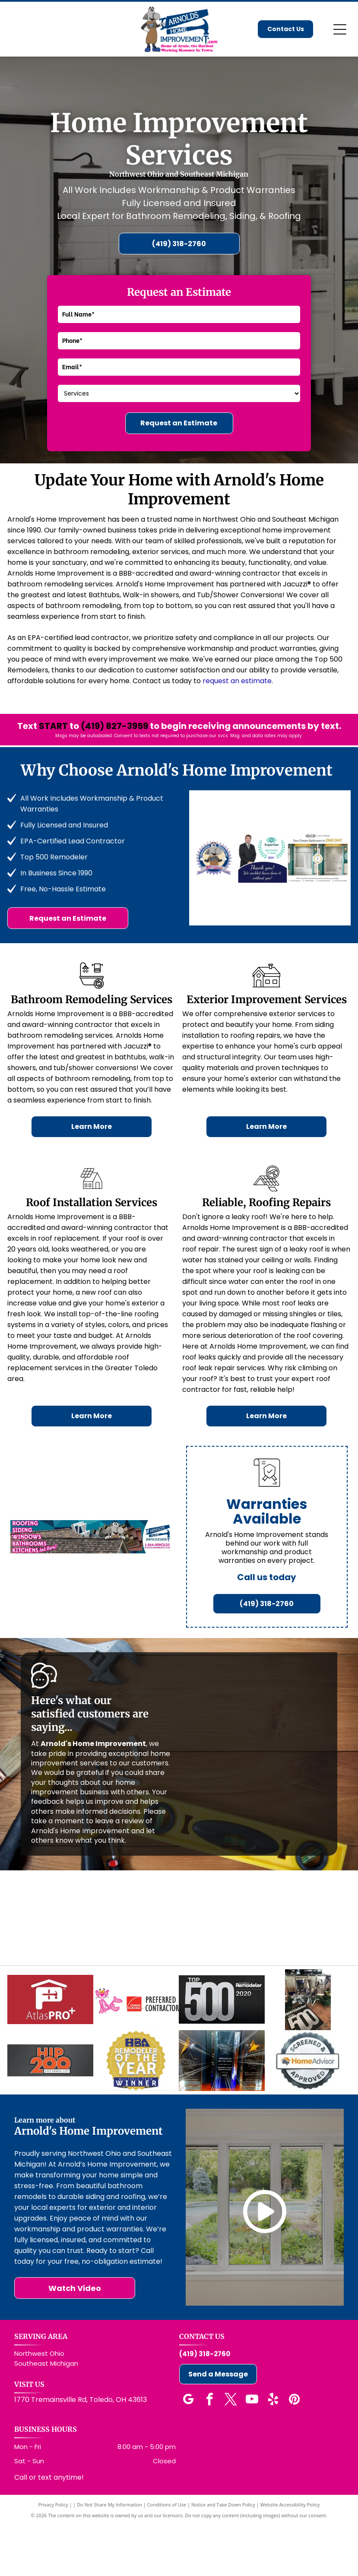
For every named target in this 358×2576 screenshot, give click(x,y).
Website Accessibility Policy (290, 2555)
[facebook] (209, 2451)
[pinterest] (294, 2451)
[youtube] (252, 2451)
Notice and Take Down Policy (223, 2555)
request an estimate (237, 681)
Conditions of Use (167, 2555)
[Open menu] (339, 29)
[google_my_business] (188, 2451)
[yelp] (273, 2451)
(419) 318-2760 (204, 2404)
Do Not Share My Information (109, 2555)
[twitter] (231, 2451)
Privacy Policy (53, 2555)
